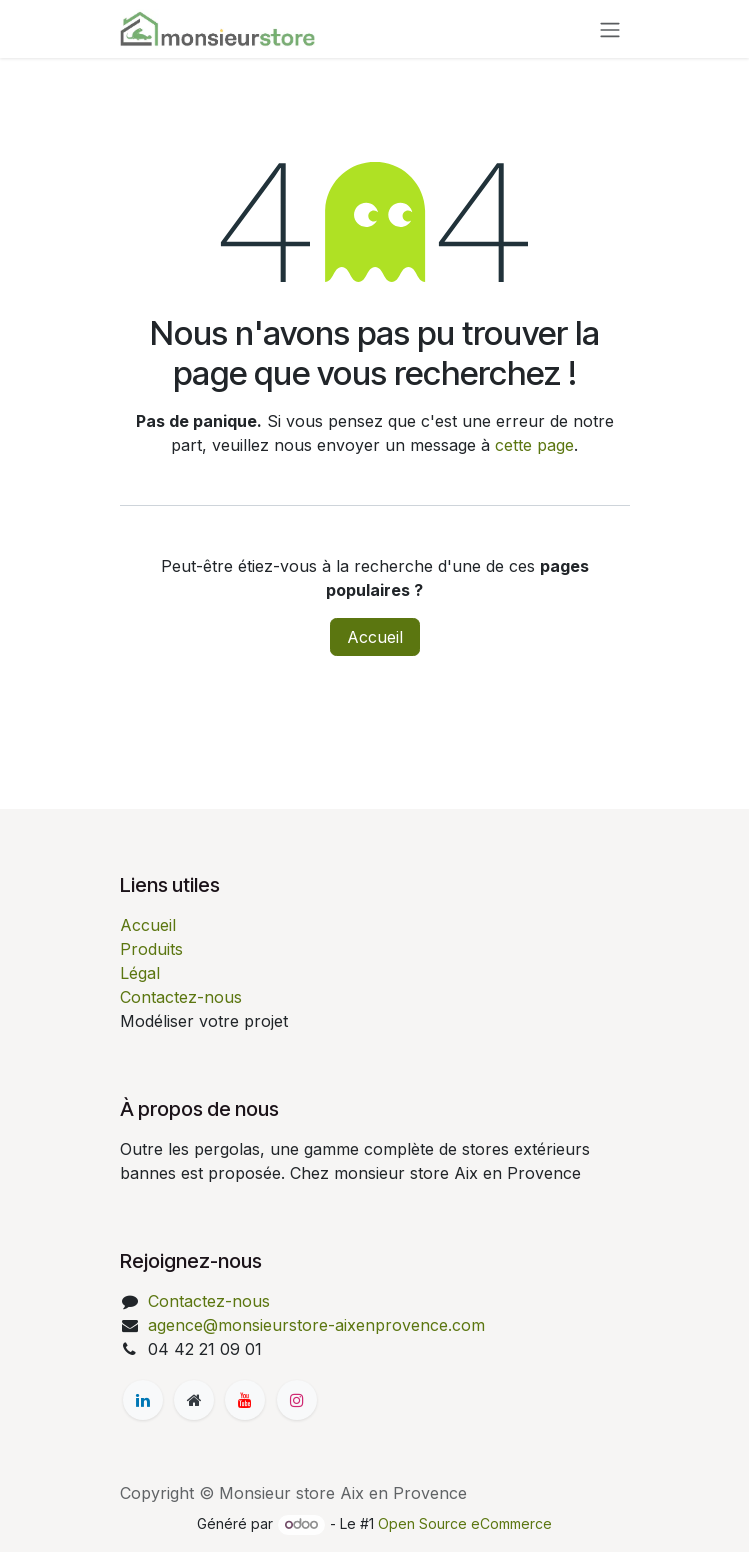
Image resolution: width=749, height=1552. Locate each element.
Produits (151, 949)
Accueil (375, 637)
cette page (534, 445)
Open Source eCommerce (465, 1523)
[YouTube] (245, 1400)
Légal (140, 973)
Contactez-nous (181, 997)
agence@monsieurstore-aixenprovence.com (316, 1325)
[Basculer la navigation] (610, 29)
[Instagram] (297, 1400)
